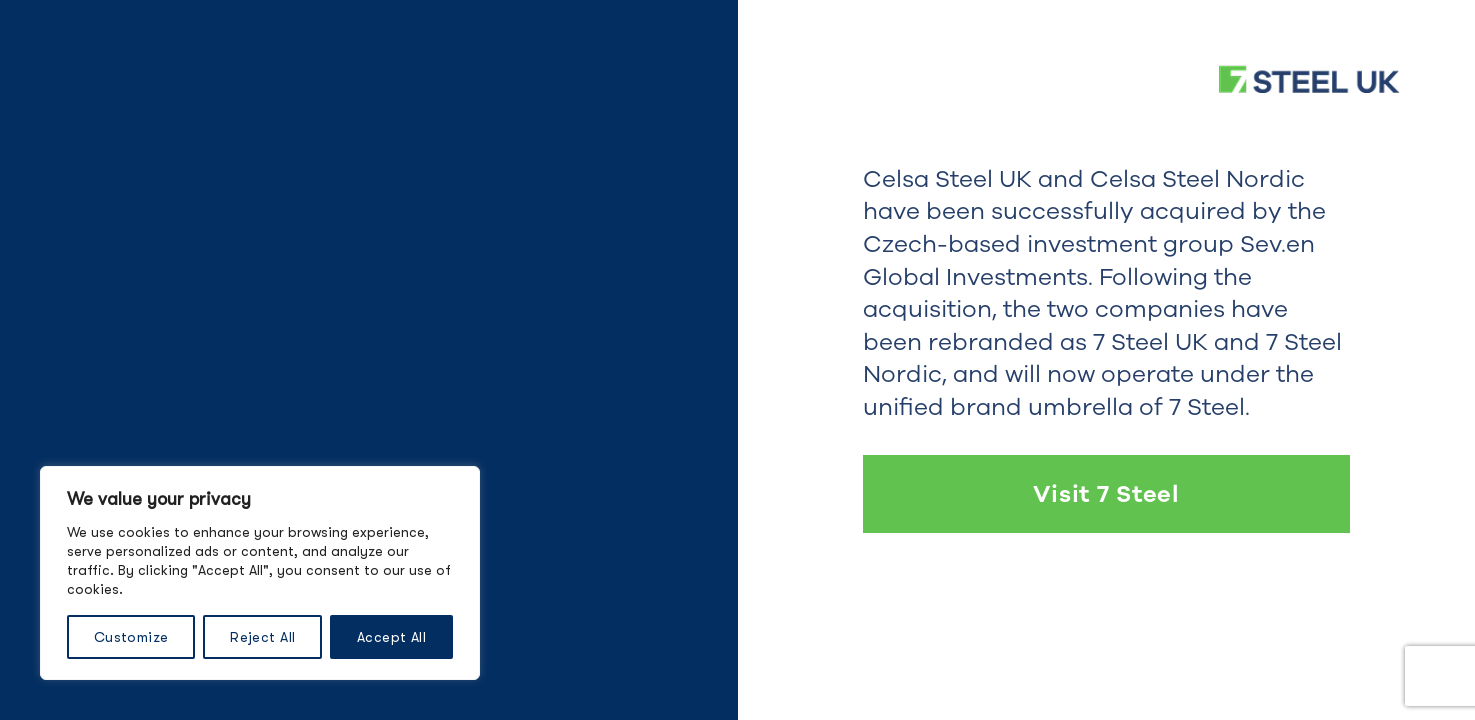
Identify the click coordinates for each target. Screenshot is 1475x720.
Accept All (391, 637)
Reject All (262, 637)
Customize (131, 637)
